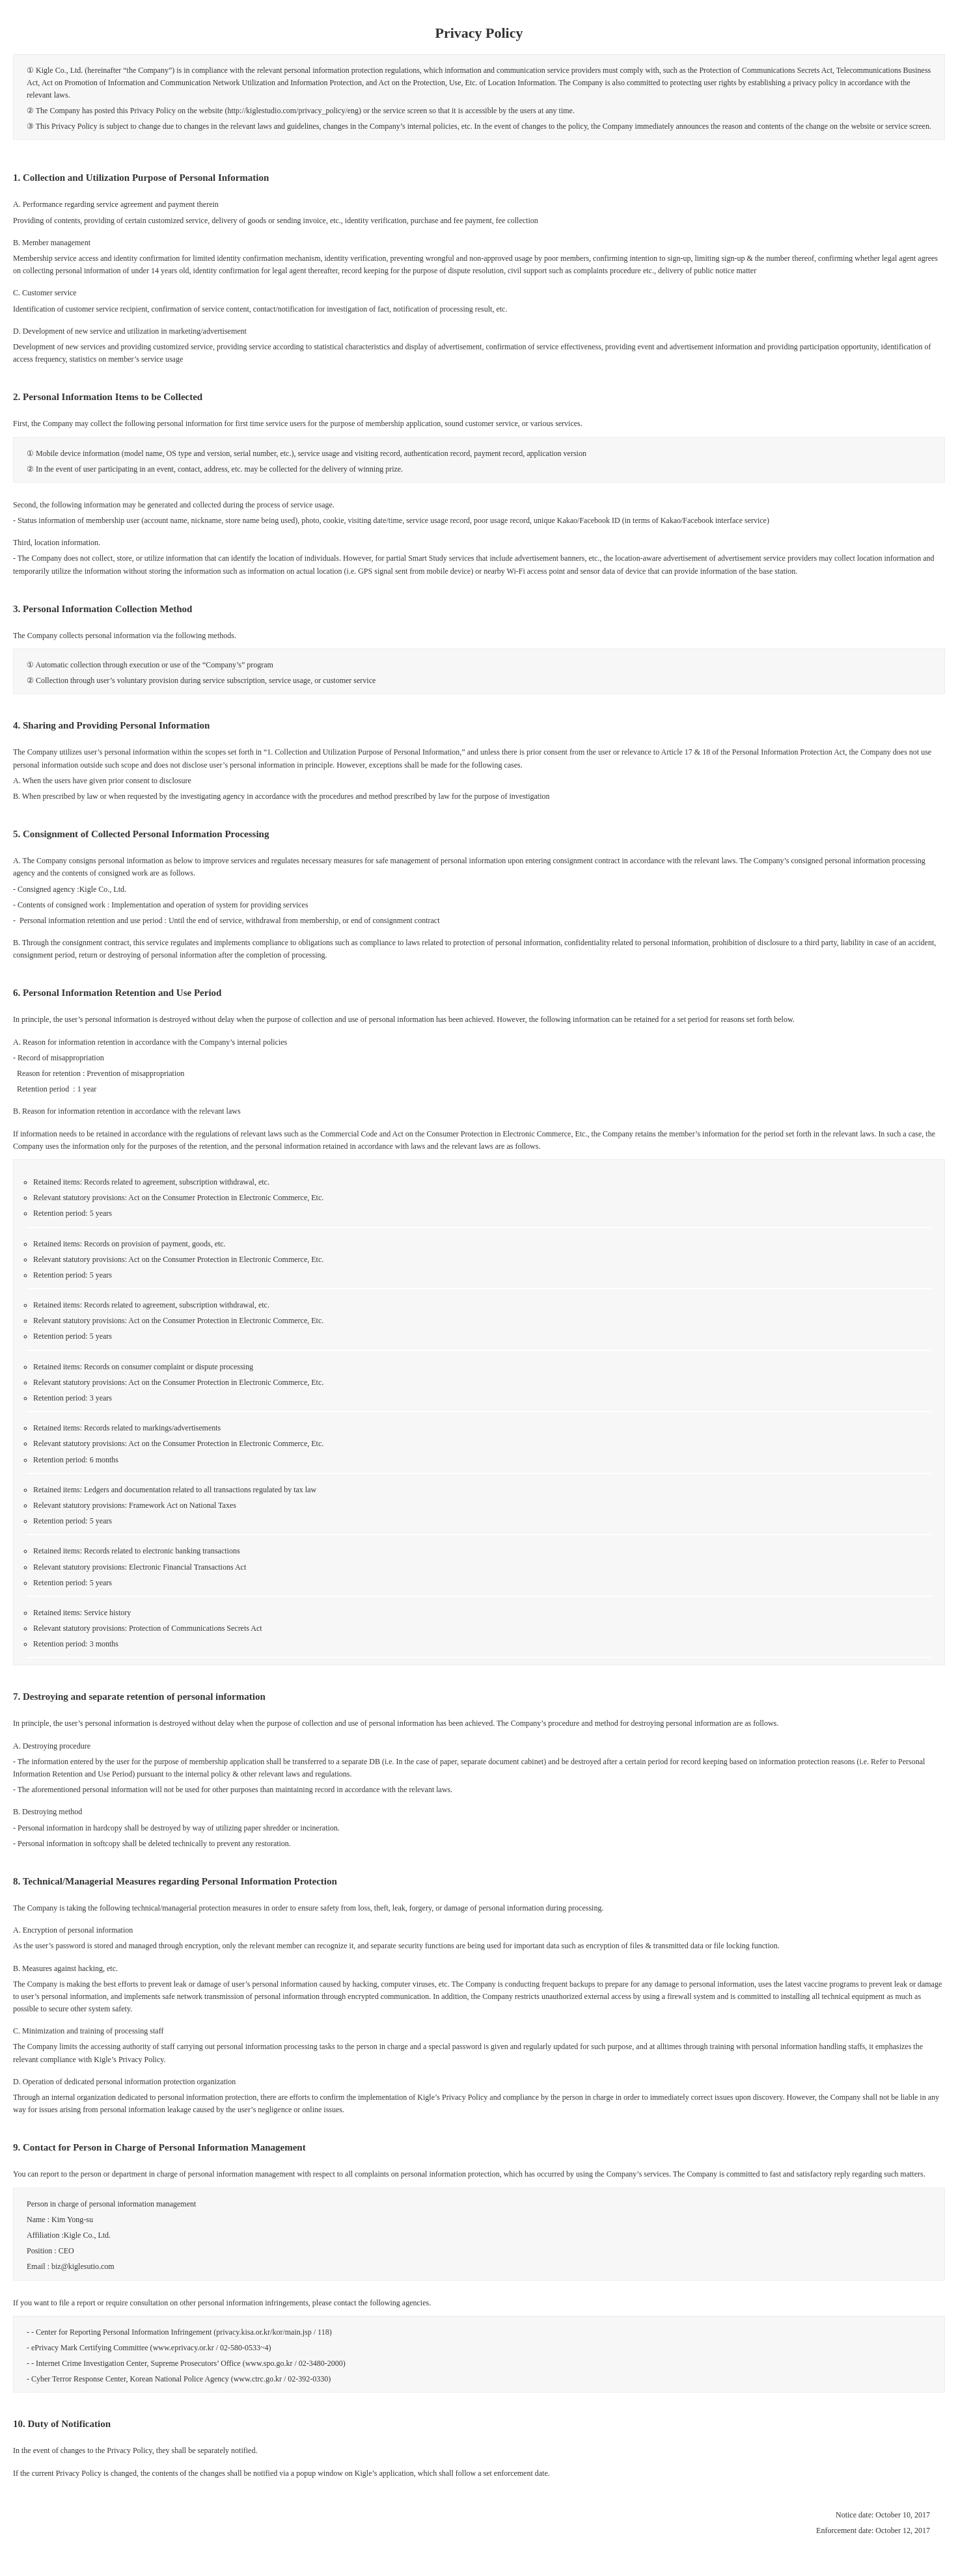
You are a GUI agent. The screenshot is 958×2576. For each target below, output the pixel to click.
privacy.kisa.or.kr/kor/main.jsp (264, 2332)
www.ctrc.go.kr (259, 2378)
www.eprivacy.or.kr (184, 2347)
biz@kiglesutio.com (83, 2266)
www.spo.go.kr (270, 2363)
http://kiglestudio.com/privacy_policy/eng (293, 110)
